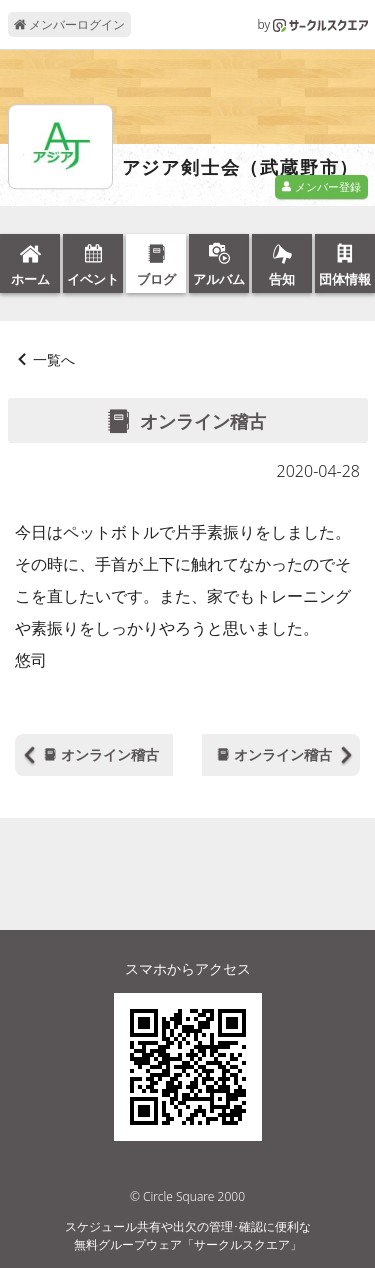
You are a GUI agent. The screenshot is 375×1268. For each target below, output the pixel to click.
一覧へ (54, 359)
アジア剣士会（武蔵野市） (241, 168)
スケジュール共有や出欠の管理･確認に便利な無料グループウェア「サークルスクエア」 (188, 1235)
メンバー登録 (321, 186)
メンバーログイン (69, 24)
